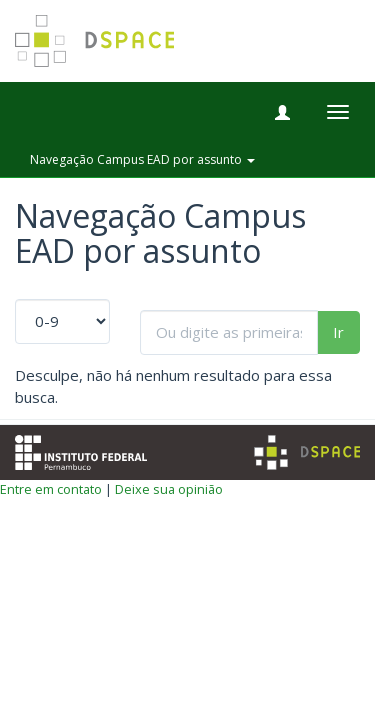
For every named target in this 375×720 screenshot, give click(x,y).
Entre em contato (51, 489)
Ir (338, 332)
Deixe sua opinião (169, 489)
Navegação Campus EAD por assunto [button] (142, 159)
